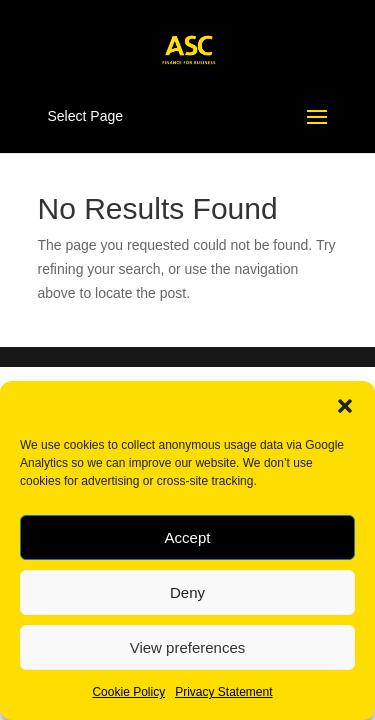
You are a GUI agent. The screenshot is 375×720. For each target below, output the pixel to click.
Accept (188, 537)
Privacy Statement (223, 692)
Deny (187, 592)
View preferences (188, 647)
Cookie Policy (128, 692)
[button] (345, 406)
